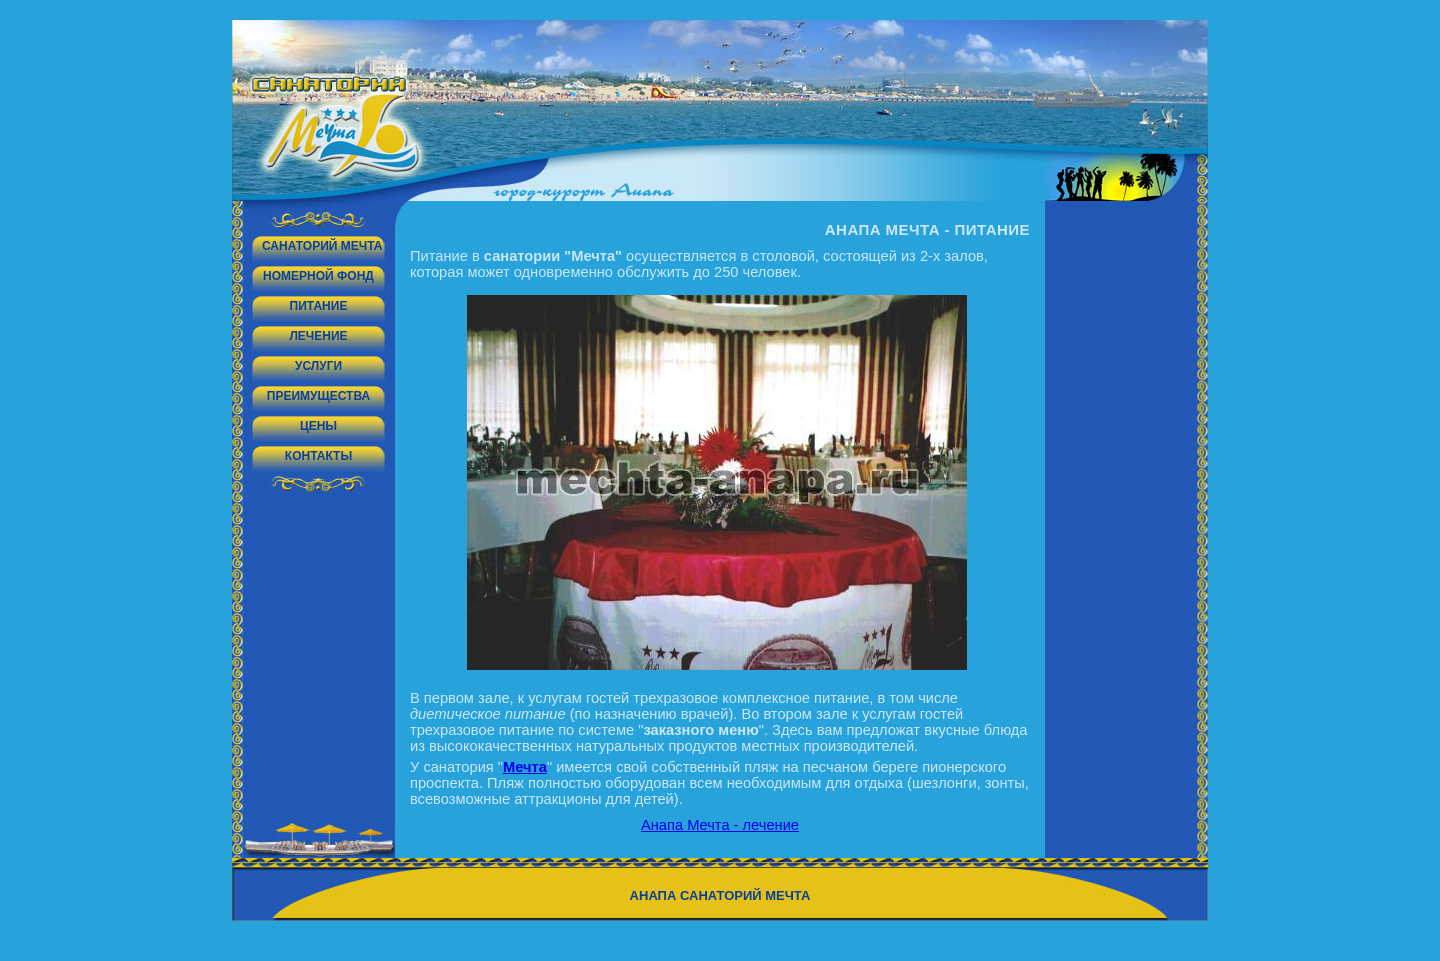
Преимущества (318, 396)
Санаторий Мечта (322, 246)
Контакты (318, 456)
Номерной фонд (318, 276)
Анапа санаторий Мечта (720, 895)
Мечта (525, 767)
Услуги (318, 366)
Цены (318, 426)
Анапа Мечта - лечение (720, 825)
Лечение (318, 336)
